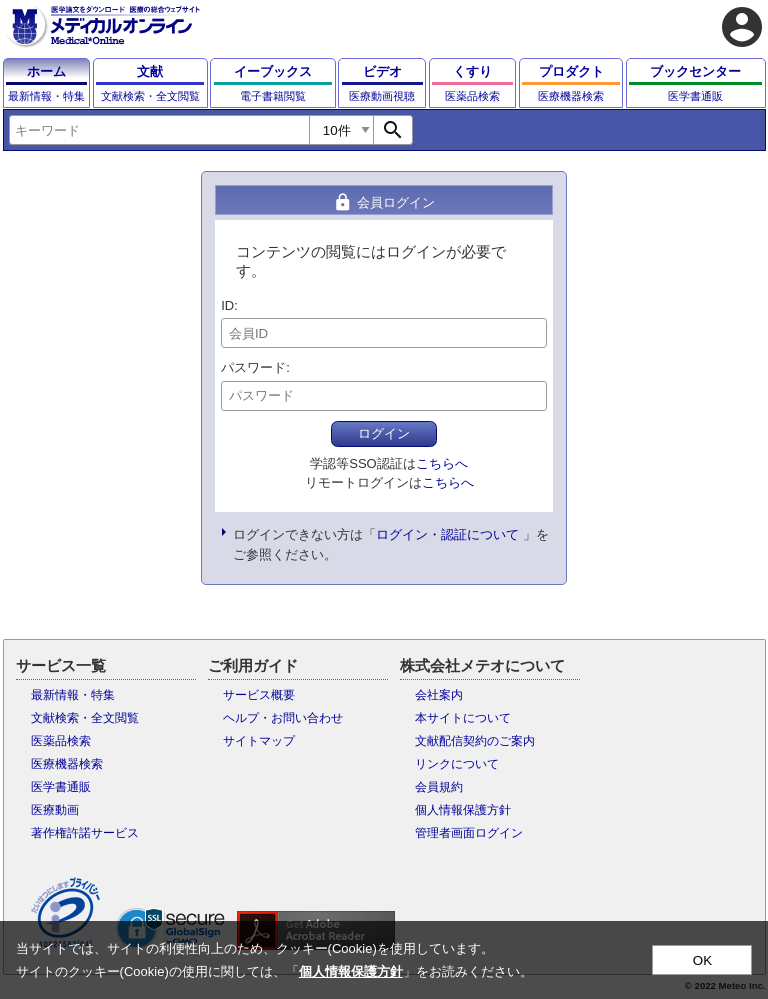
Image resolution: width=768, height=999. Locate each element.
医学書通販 (61, 787)
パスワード (253, 367)
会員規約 (439, 787)
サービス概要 (259, 695)
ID (227, 305)
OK (702, 960)
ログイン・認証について (447, 534)
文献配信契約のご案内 (475, 741)
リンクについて (457, 764)
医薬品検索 (61, 741)
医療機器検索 (67, 764)
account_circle (742, 27)
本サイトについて (463, 718)
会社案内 (439, 695)
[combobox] (159, 130)
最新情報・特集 (73, 695)
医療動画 (55, 810)
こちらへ (442, 463)
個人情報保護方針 (463, 810)
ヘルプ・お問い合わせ (283, 718)
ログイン (384, 433)
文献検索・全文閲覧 (85, 718)
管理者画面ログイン (469, 833)
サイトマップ (259, 741)
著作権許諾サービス (85, 833)
